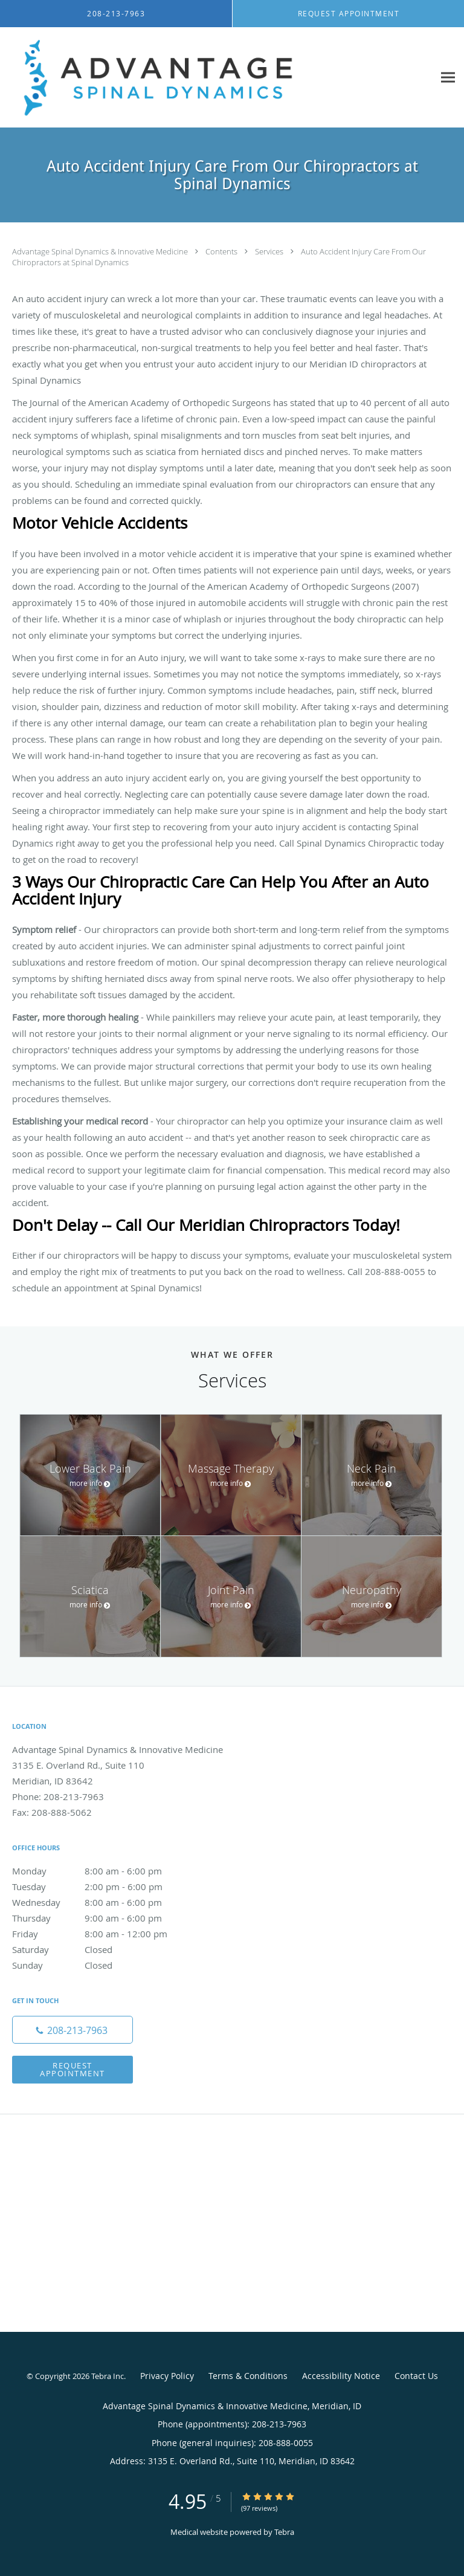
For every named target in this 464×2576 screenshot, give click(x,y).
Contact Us (416, 2375)
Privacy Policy (167, 2375)
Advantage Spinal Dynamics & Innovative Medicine (101, 251)
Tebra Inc (107, 2376)
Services (270, 251)
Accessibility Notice (341, 2375)
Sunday (99, 1965)
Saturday (99, 1949)
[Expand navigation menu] (448, 77)
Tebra (284, 2531)
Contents (222, 251)
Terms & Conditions (248, 2375)
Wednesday (99, 1902)
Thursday (99, 1918)
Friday (99, 1934)
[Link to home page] (217, 78)
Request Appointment (72, 2069)
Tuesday (99, 1886)
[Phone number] (72, 2030)
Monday (99, 1871)
